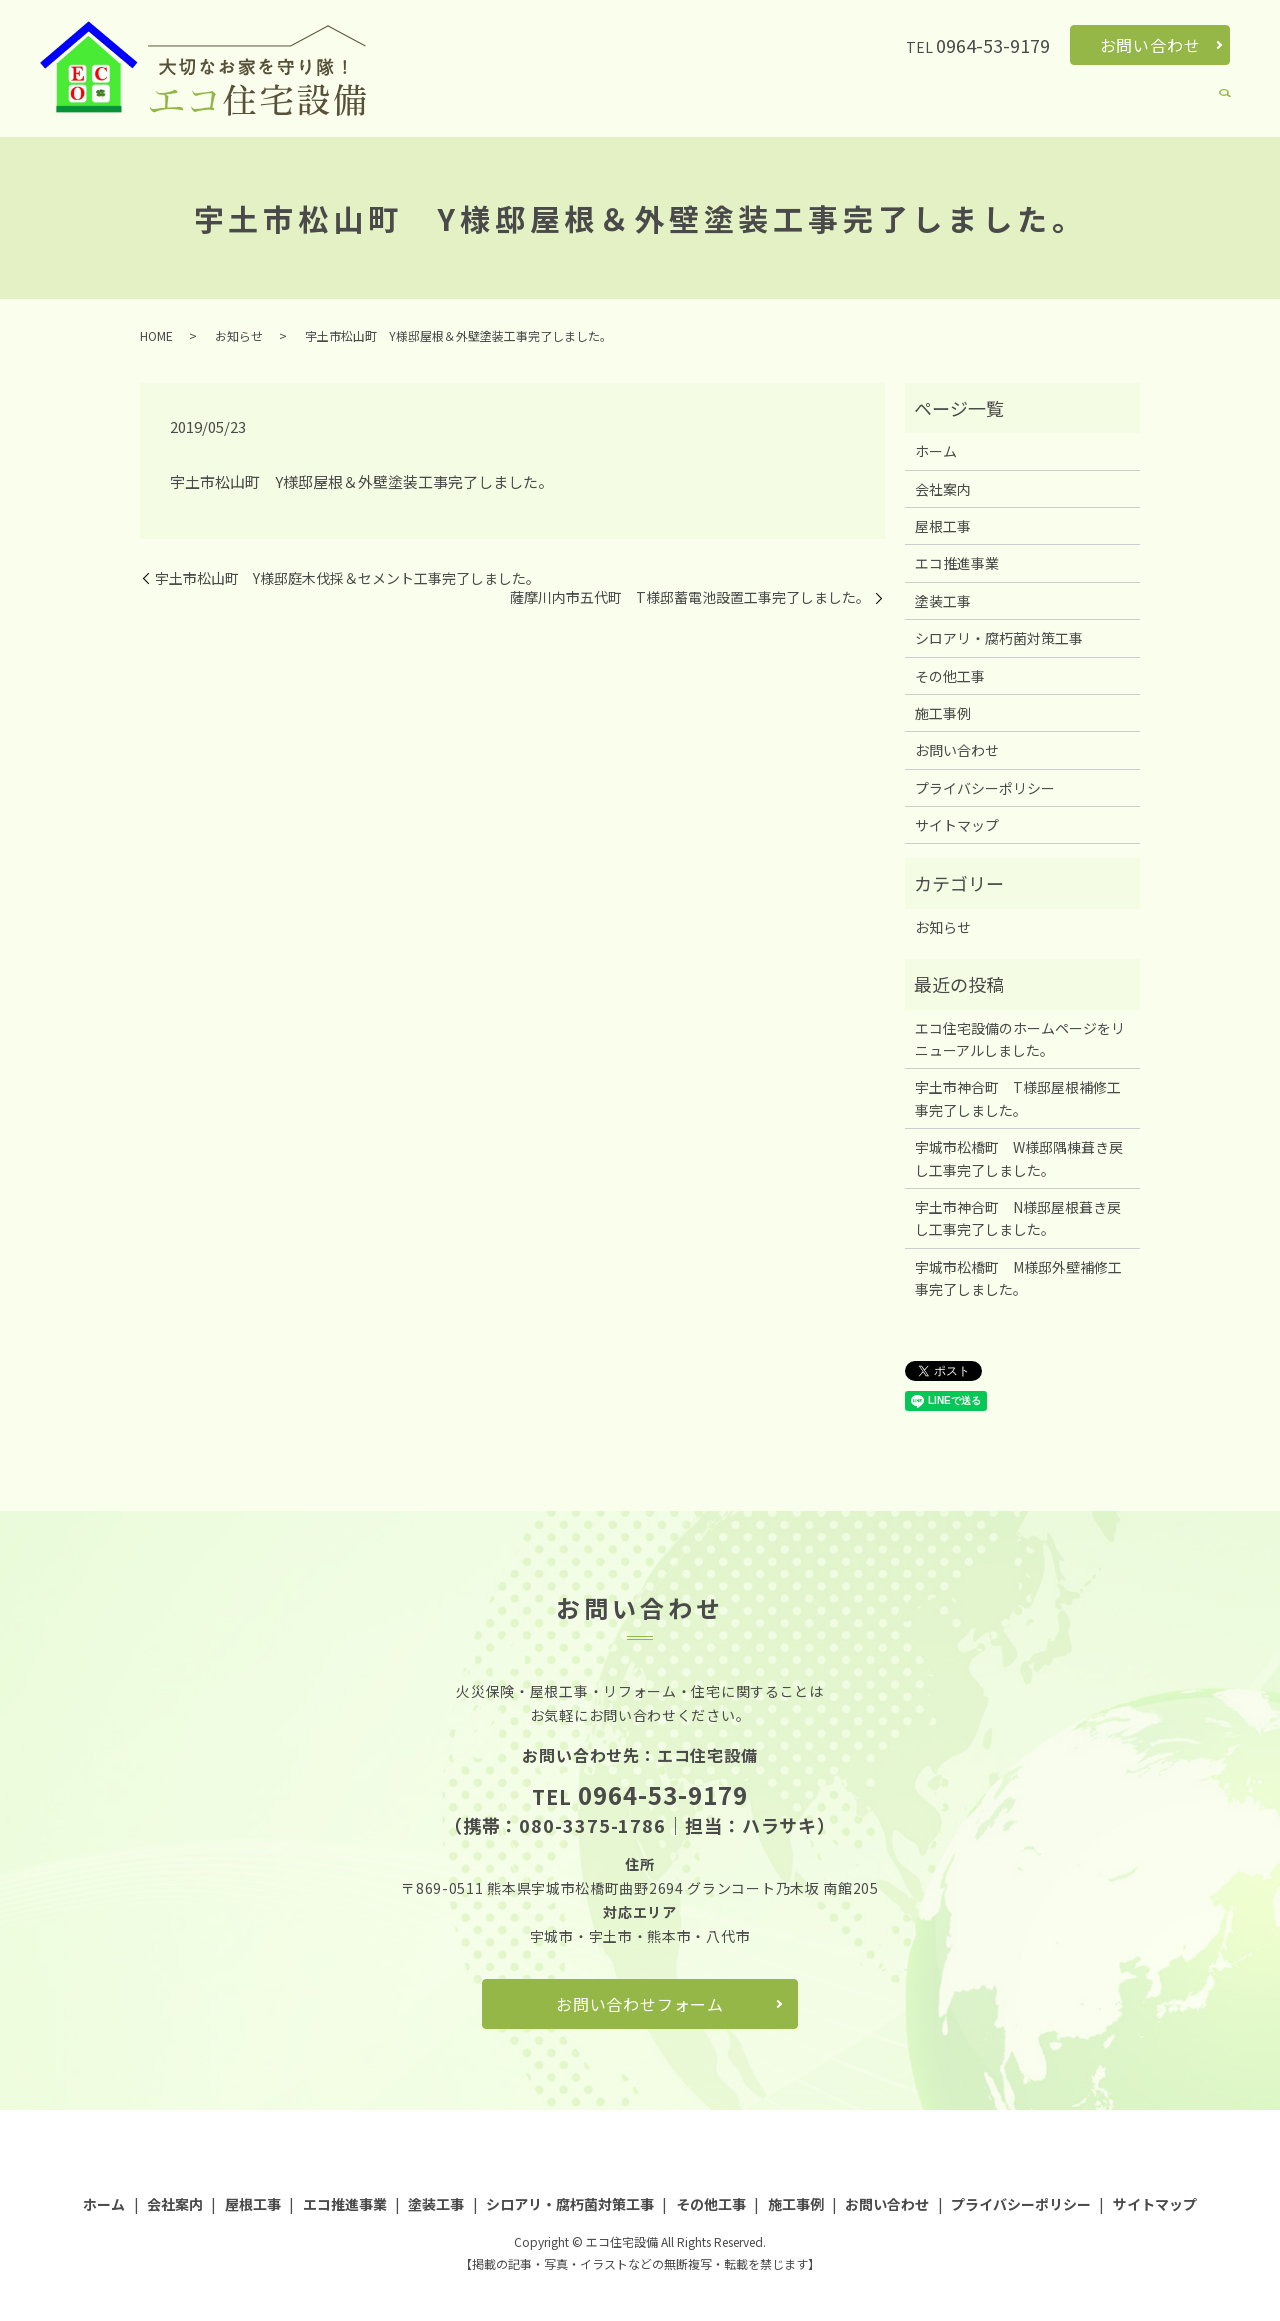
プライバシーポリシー (985, 788)
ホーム (517, 106)
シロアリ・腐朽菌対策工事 (958, 106)
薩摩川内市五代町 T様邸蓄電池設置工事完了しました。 (690, 597)
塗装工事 (829, 106)
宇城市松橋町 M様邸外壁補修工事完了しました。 (1018, 1278)
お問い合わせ (1150, 45)
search (1225, 107)
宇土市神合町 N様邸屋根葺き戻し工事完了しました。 (1018, 1218)
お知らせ (239, 335)
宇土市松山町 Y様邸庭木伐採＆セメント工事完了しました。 (347, 578)
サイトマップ (957, 825)
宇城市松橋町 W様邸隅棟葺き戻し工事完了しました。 (1019, 1158)
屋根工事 (656, 106)
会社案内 (583, 106)
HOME (156, 335)
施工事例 (1174, 106)
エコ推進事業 (742, 106)
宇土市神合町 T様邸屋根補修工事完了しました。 (1018, 1098)
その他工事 (1094, 106)
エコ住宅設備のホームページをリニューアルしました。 (1020, 1039)
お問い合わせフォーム (640, 2004)
